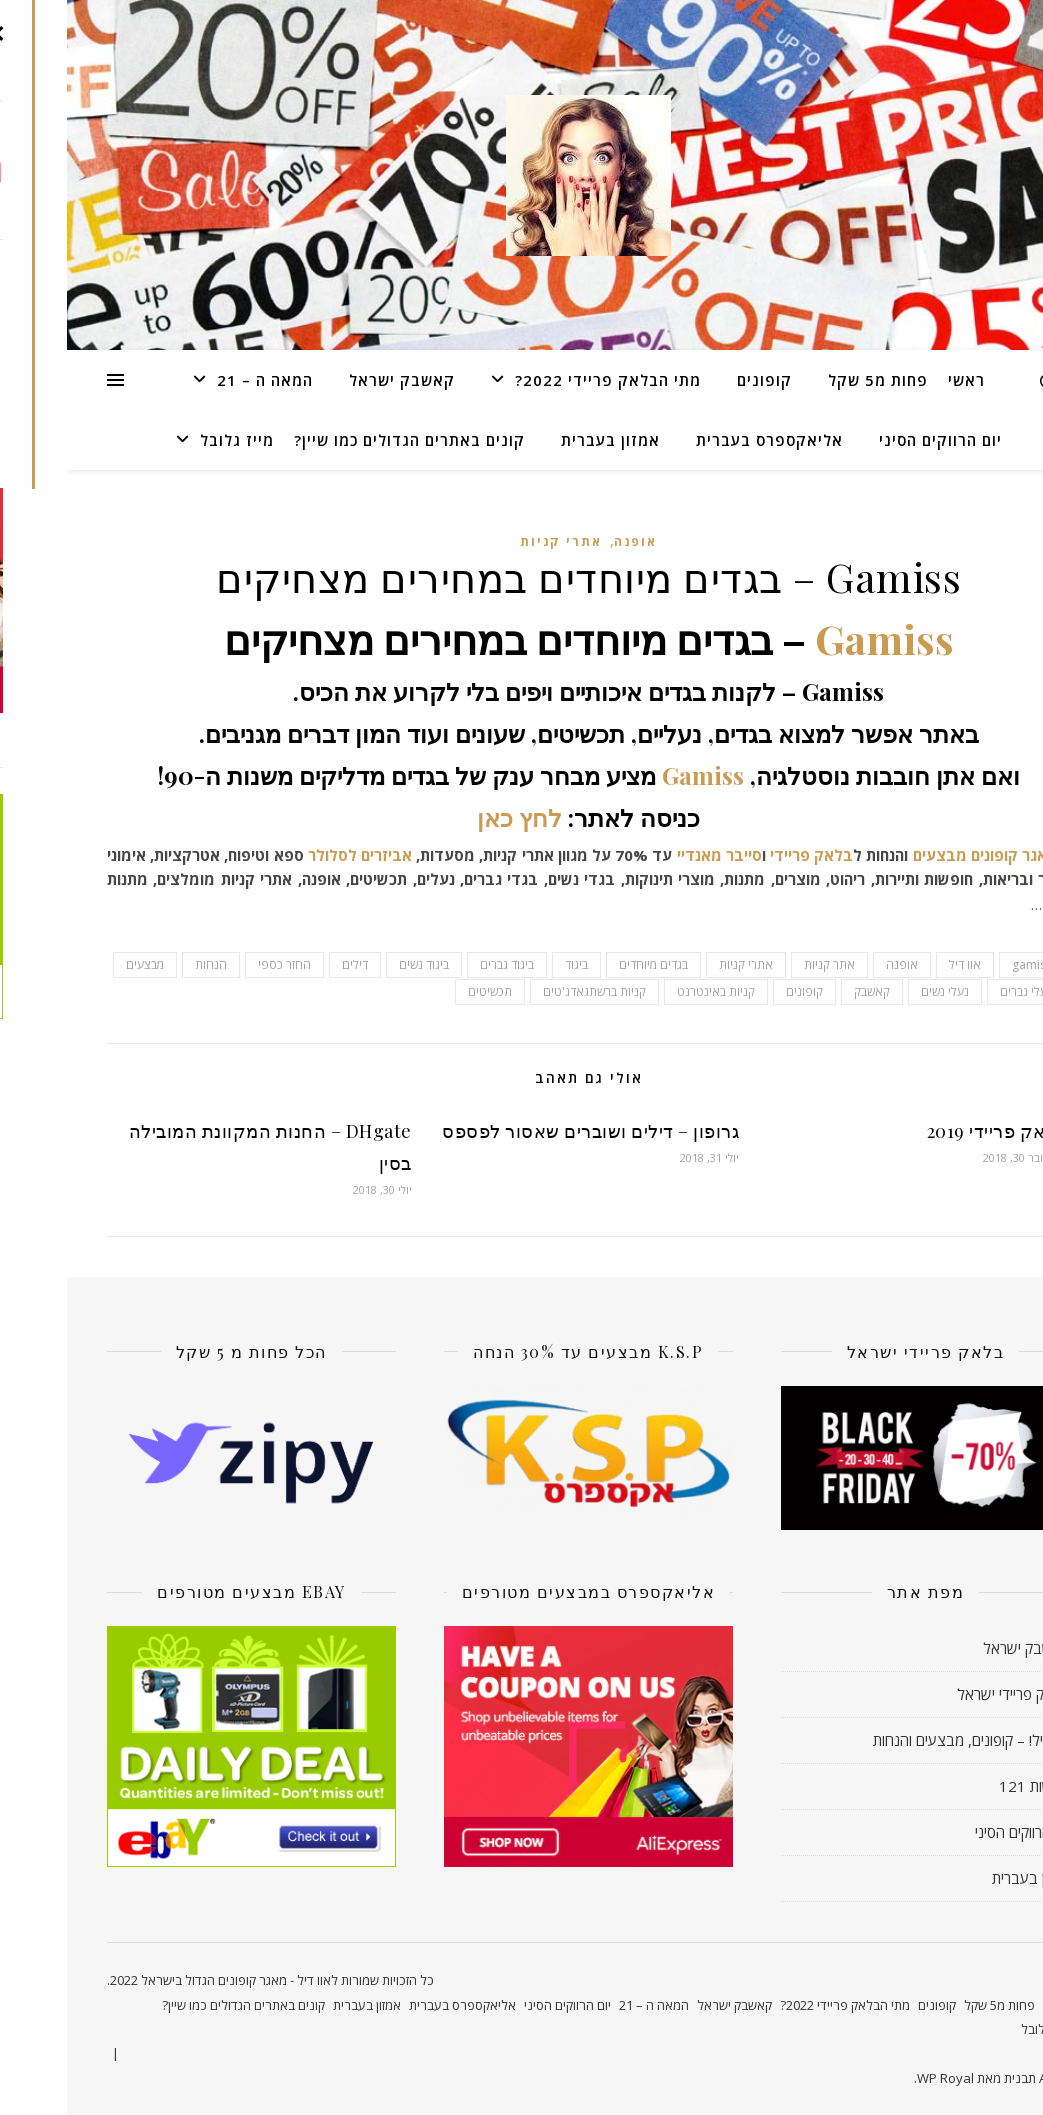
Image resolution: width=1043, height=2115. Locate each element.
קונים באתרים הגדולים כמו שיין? (342, 440)
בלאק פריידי (744, 855)
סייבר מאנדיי (649, 855)
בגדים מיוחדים (586, 964)
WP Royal (878, 2078)
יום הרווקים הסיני (873, 440)
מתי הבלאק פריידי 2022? (541, 380)
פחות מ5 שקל (811, 380)
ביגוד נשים (357, 964)
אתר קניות (762, 964)
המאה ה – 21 (198, 380)
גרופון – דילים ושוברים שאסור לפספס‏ (523, 1131)
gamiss (965, 964)
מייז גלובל (170, 440)
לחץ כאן (452, 817)
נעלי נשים (878, 991)
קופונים (697, 380)
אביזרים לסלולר (293, 855)
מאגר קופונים (942, 855)
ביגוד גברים (440, 964)
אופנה (568, 541)
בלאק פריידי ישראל (946, 1694)
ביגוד (509, 964)
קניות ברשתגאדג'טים (527, 991)
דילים (288, 964)
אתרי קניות (494, 541)
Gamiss (817, 638)
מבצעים (873, 855)
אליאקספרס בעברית (702, 440)
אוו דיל (898, 964)
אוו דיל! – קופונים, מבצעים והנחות (904, 1740)
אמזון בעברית (543, 440)
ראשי (899, 380)
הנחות (144, 964)
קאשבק (805, 991)
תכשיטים (423, 991)
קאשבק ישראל (335, 380)
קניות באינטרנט (649, 991)
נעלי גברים (959, 991)
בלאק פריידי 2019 (930, 1131)
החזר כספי (217, 964)
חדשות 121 (967, 1786)
